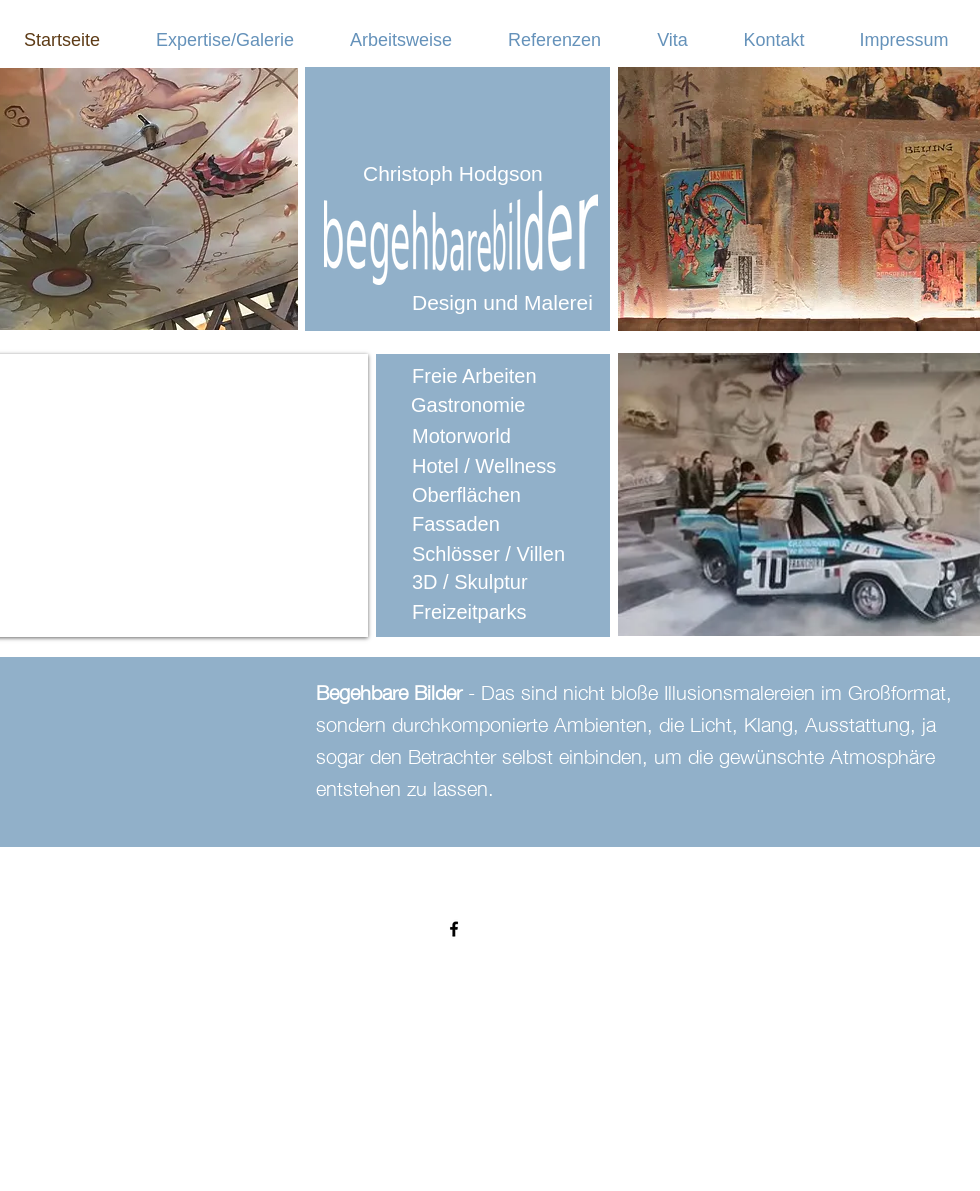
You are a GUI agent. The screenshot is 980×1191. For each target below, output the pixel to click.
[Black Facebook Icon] (454, 929)
